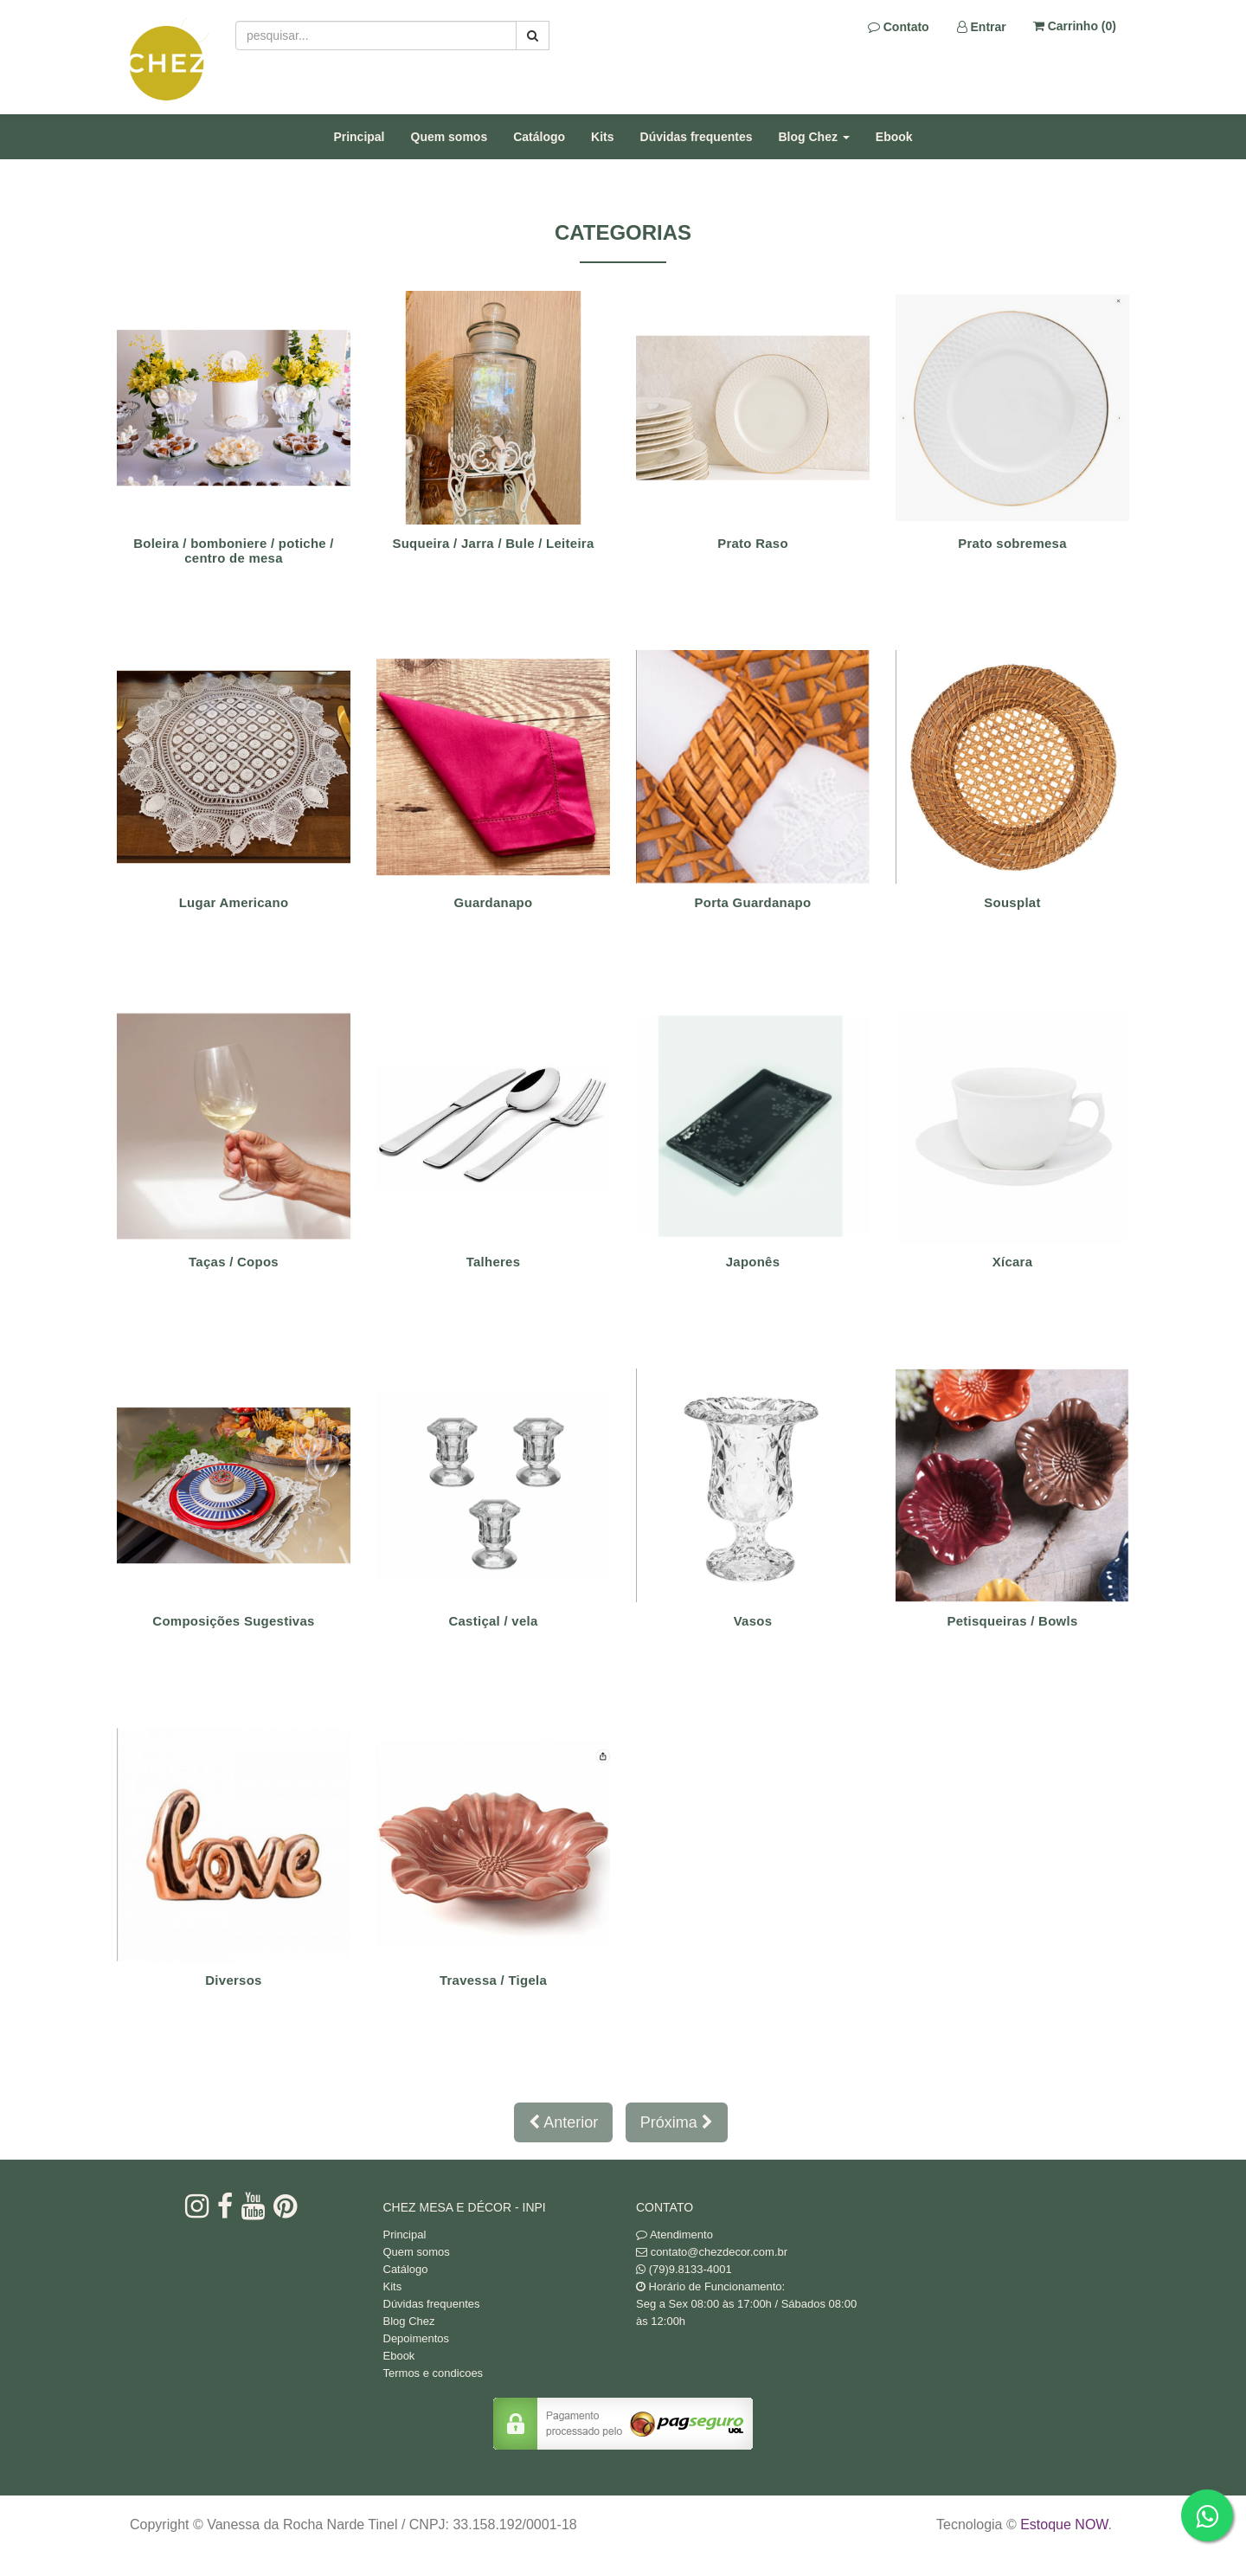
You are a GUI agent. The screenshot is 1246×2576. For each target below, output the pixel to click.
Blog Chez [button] (814, 137)
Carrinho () (1074, 26)
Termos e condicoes (433, 2373)
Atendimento (674, 2234)
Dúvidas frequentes (696, 137)
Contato (898, 27)
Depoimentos (416, 2338)
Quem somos (449, 137)
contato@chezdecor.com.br (719, 2251)
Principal (358, 137)
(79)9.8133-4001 (690, 2269)
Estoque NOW (1064, 2524)
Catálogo (539, 137)
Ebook (894, 137)
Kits (602, 137)
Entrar (981, 27)
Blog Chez (409, 2321)
